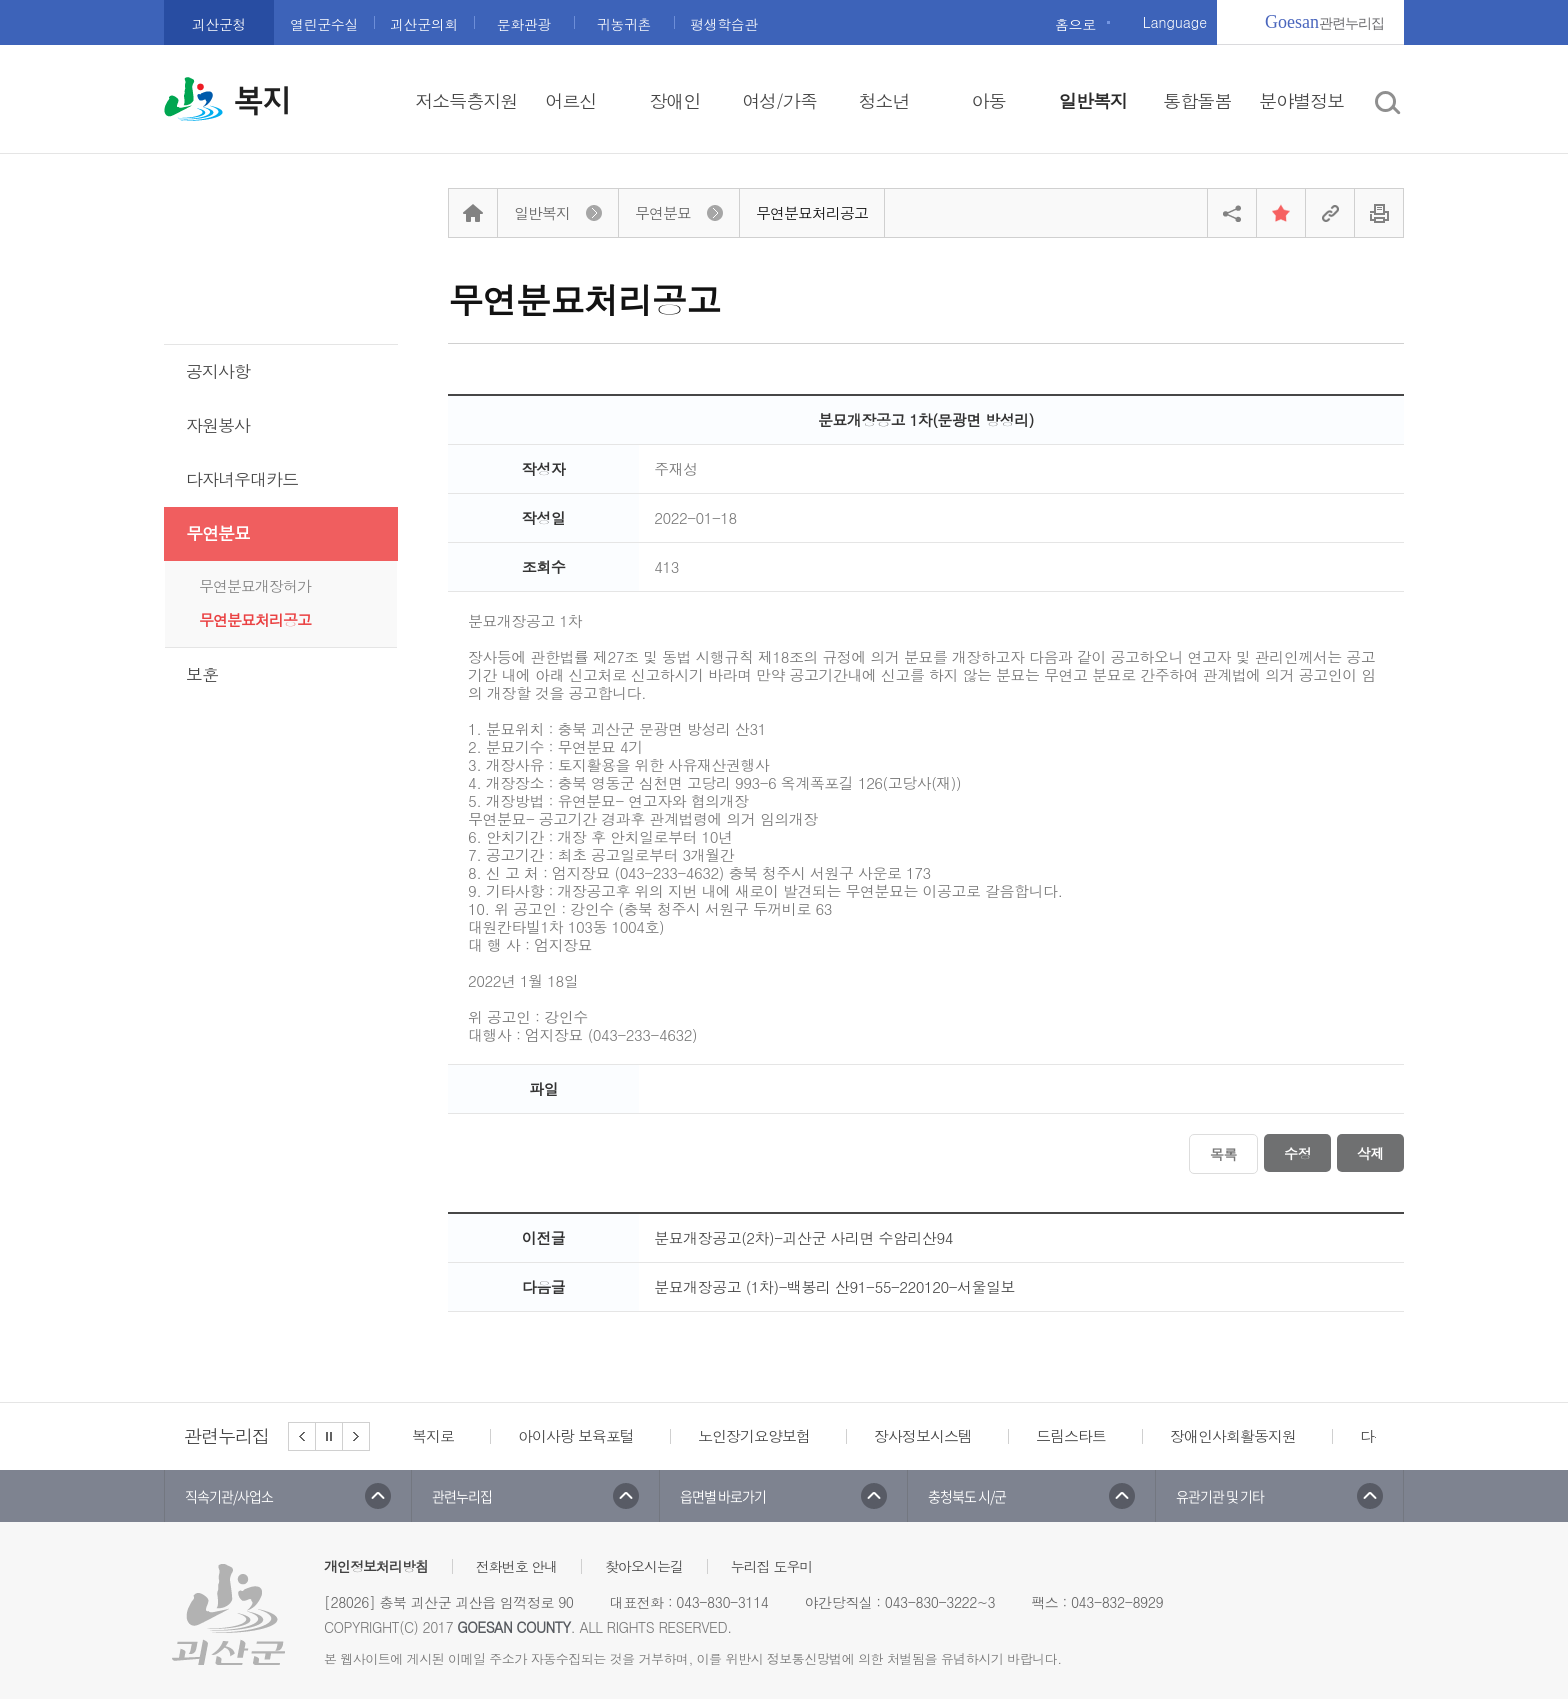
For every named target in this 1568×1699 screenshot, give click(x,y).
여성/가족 (779, 100)
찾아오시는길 (644, 1566)
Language (1175, 22)
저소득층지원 (466, 100)
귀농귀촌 (624, 24)
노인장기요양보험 (754, 1435)
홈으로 (1075, 24)
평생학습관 (724, 24)
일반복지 (1093, 100)
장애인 (675, 100)
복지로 (433, 1435)
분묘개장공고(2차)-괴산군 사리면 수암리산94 (803, 1237)
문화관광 (524, 24)
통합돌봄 (1197, 100)
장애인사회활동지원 (1233, 1435)
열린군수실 (324, 24)
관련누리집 (1324, 22)
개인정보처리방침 (376, 1566)
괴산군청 (219, 24)
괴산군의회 (424, 24)
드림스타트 (1071, 1435)
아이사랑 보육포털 (576, 1435)
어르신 (570, 100)
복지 (262, 101)
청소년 (883, 100)
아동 (988, 100)
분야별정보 (1301, 100)
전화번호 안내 (517, 1566)
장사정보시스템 (923, 1435)
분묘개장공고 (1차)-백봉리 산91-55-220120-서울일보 (834, 1286)
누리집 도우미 (772, 1566)
